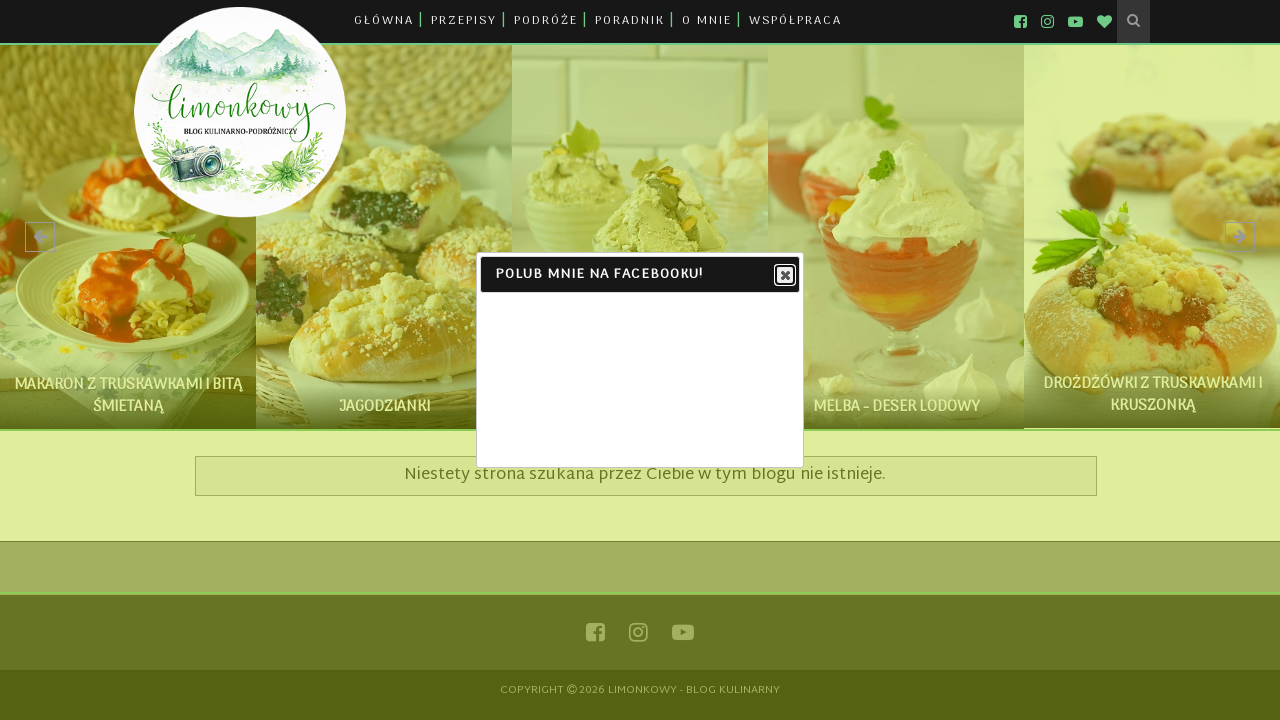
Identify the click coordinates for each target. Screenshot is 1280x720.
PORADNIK (630, 21)
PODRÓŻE (546, 21)
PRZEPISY (464, 21)
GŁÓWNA (384, 21)
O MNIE (707, 21)
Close (784, 276)
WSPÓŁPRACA (795, 21)
